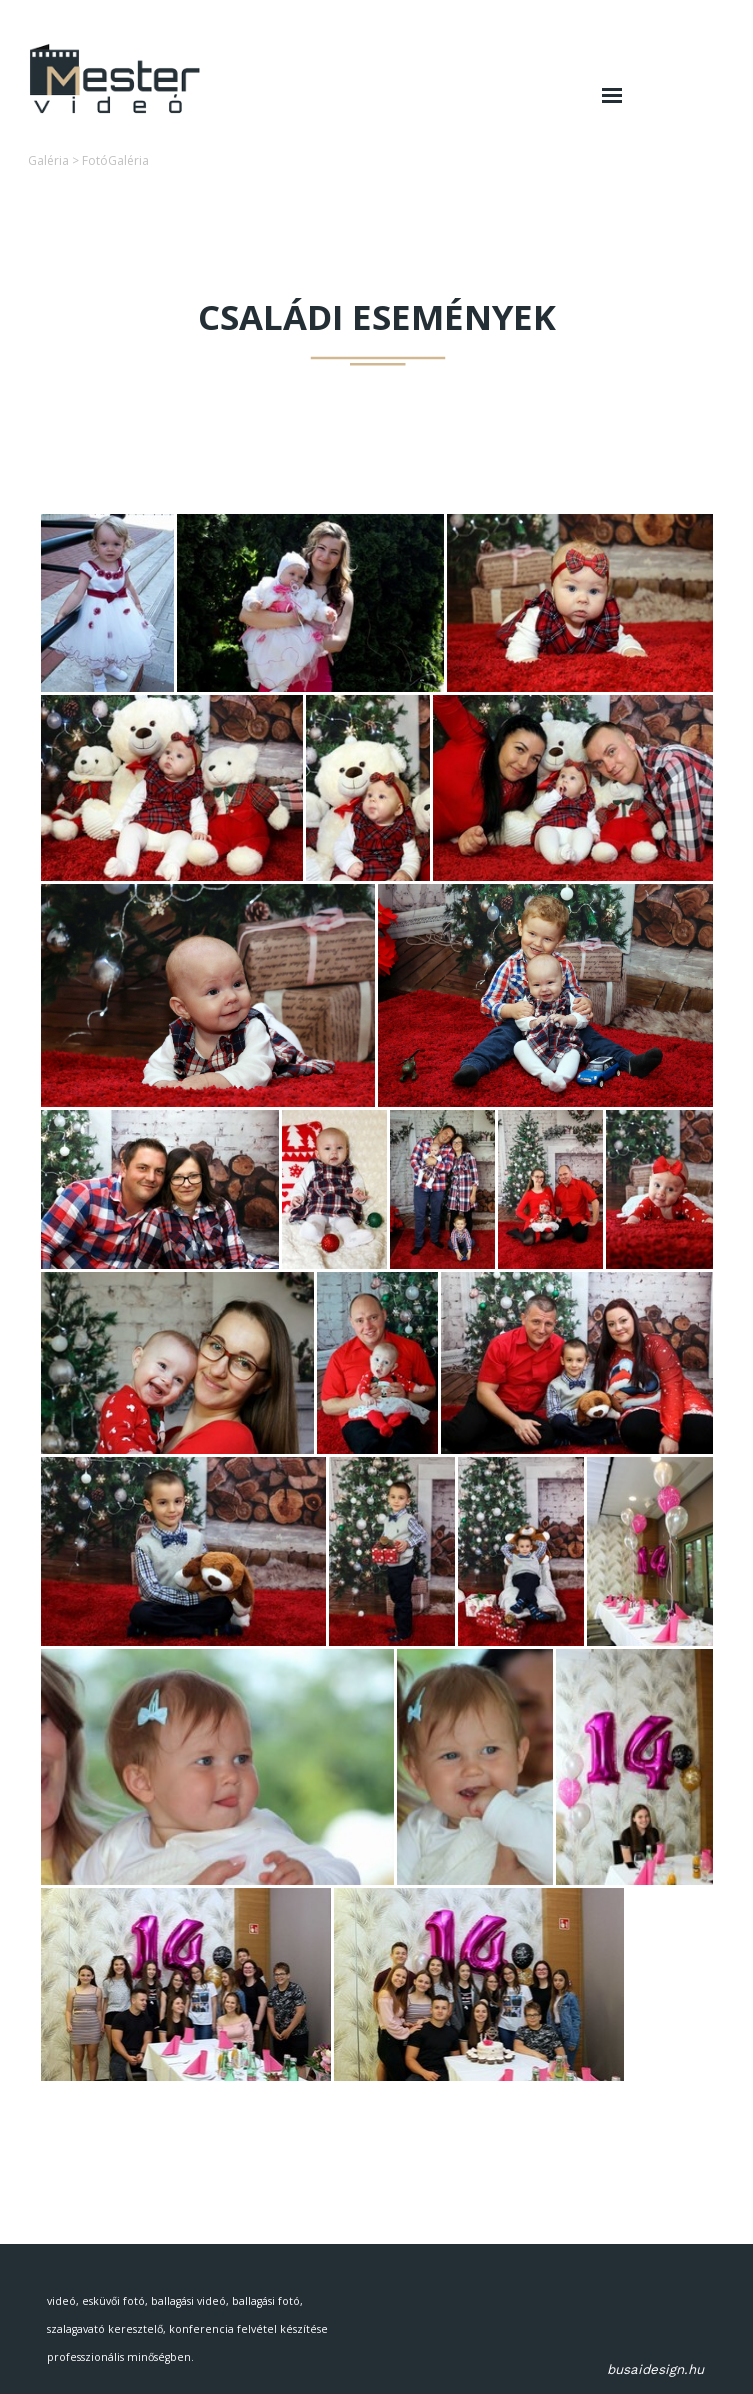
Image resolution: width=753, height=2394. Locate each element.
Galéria (48, 160)
